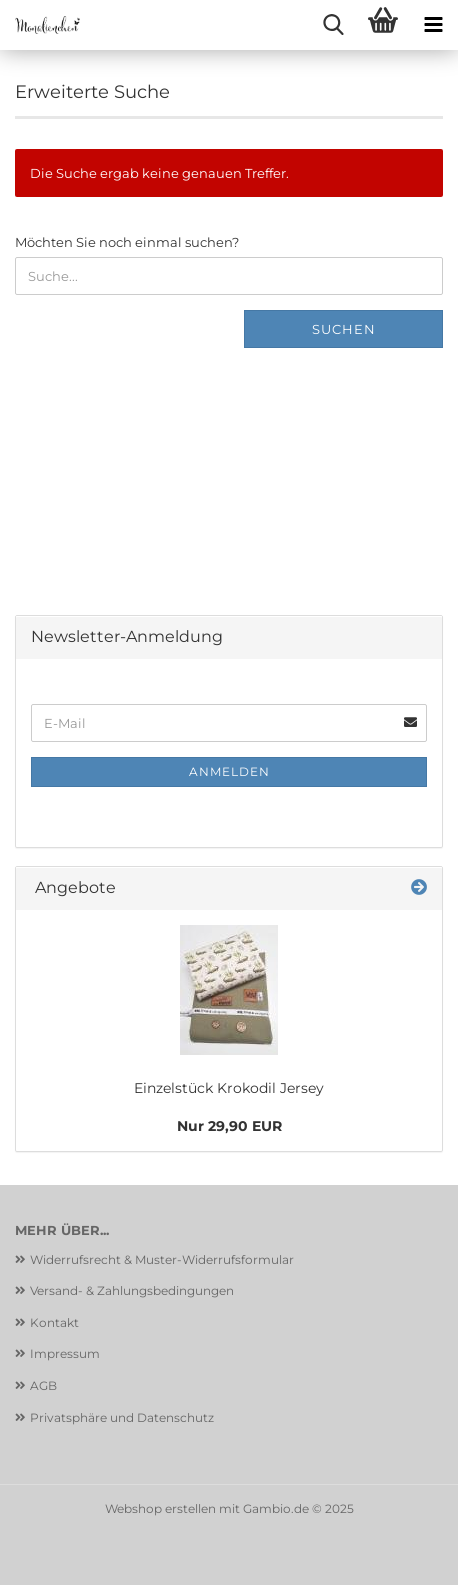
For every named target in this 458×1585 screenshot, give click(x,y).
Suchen (344, 329)
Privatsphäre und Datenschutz (122, 1417)
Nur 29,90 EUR (229, 1126)
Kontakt (54, 1322)
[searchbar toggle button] (333, 25)
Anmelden (229, 771)
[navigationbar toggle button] (433, 25)
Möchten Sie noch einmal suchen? (127, 242)
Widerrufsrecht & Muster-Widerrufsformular (162, 1259)
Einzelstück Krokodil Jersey (229, 1088)
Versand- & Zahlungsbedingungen (132, 1290)
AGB (43, 1385)
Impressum (65, 1353)
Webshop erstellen (160, 1508)
